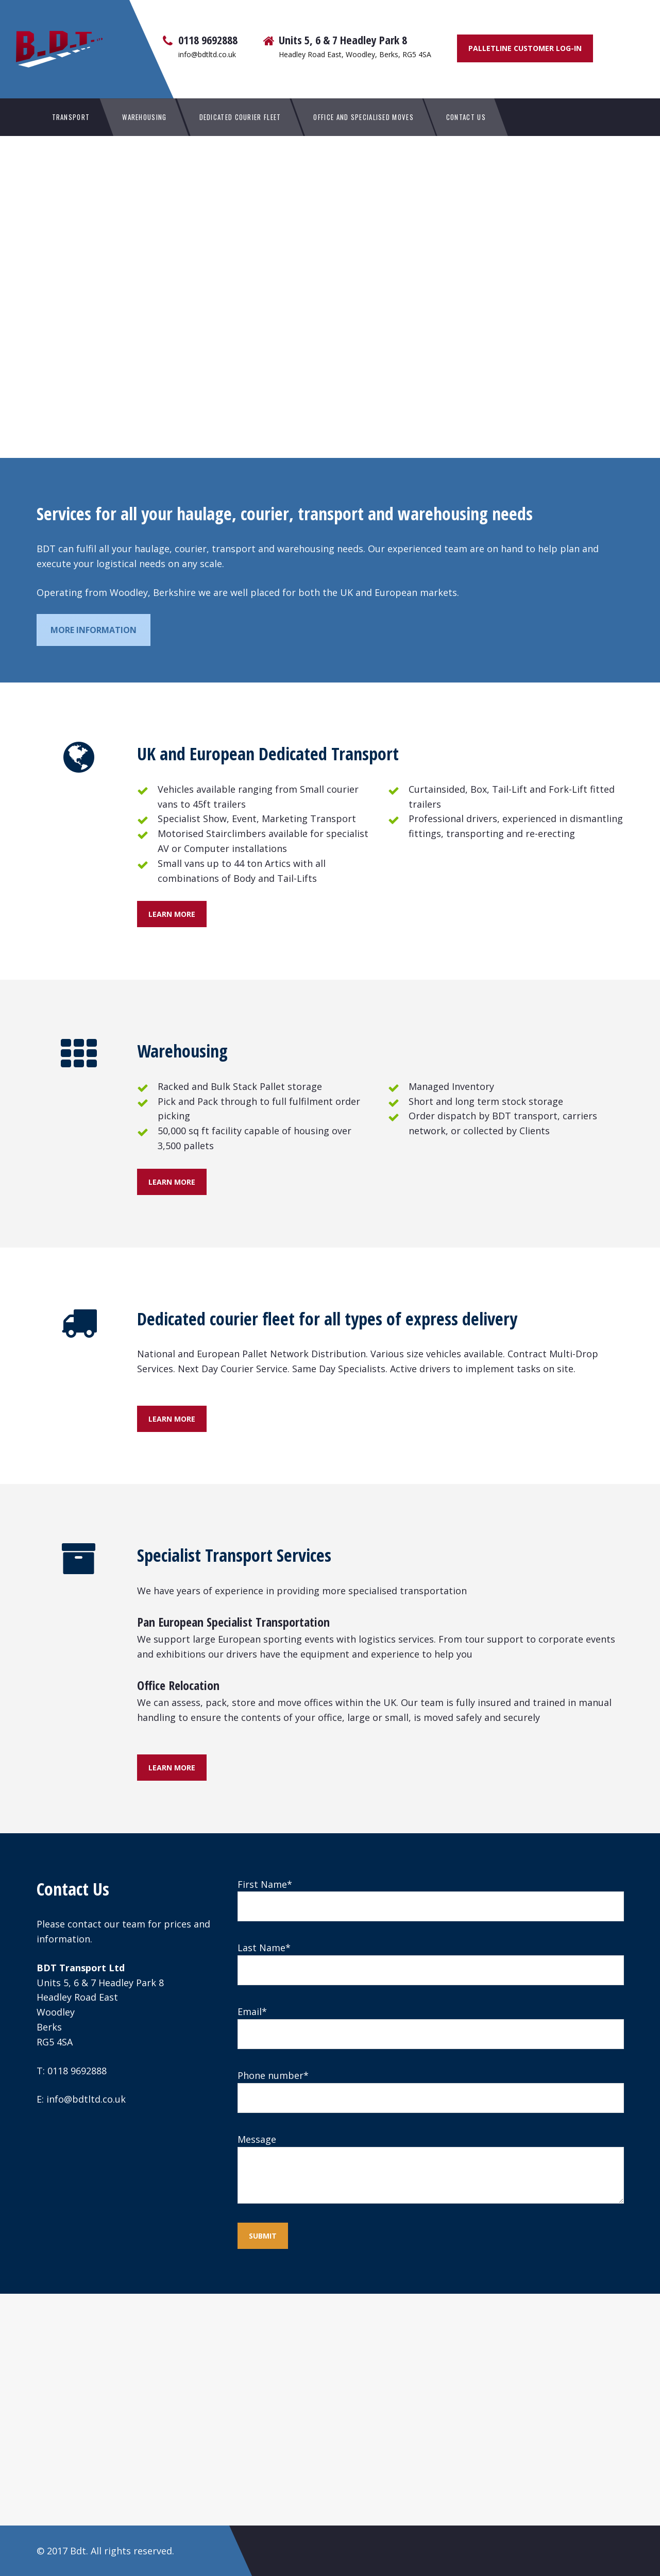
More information (93, 630)
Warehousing (144, 117)
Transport (71, 117)
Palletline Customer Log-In (525, 48)
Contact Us (466, 117)
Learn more (171, 914)
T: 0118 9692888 (72, 2071)
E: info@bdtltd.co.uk (81, 2099)
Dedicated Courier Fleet (240, 117)
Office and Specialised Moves (363, 117)
